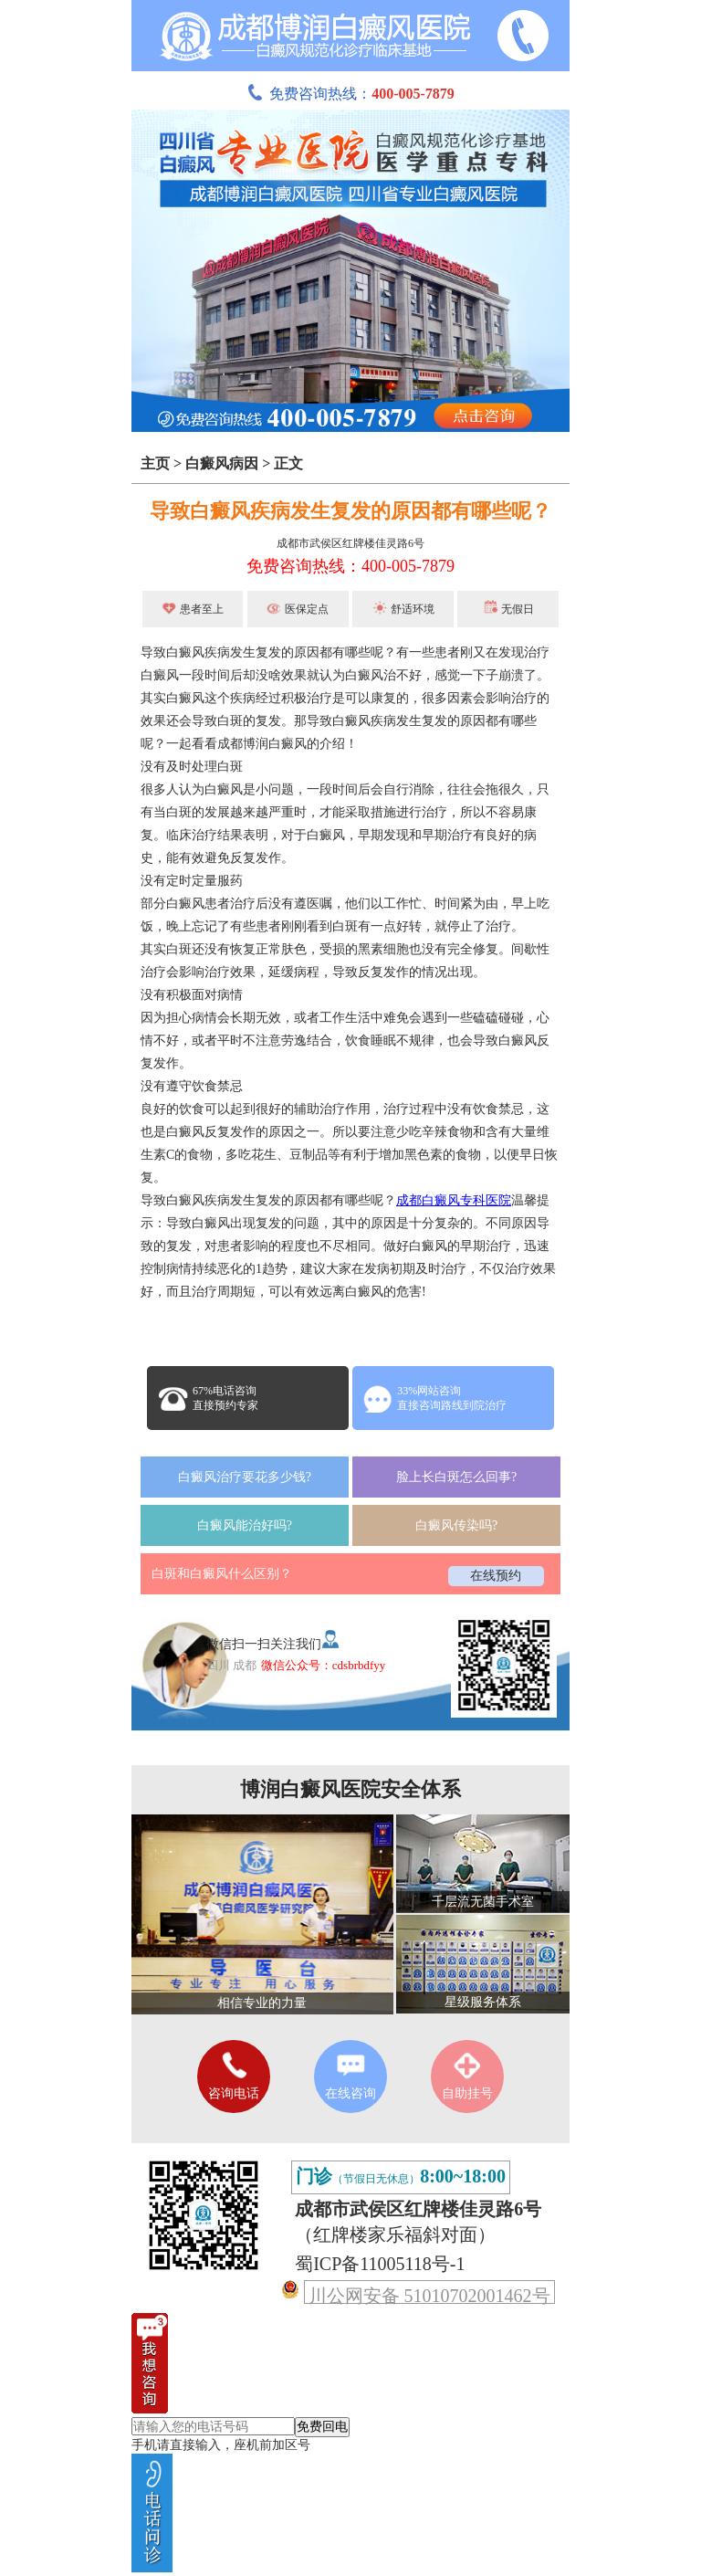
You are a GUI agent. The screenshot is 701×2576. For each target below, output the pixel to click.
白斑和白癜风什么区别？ (222, 1574)
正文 (288, 463)
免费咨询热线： (350, 93)
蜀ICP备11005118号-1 (380, 2264)
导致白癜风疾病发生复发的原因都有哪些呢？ (350, 510)
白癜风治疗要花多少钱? (244, 1477)
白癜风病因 (221, 463)
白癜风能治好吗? (244, 1525)
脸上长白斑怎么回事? (456, 1477)
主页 (155, 463)
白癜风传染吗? (456, 1525)
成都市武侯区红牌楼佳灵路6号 (350, 543)
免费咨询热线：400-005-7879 (350, 566)
